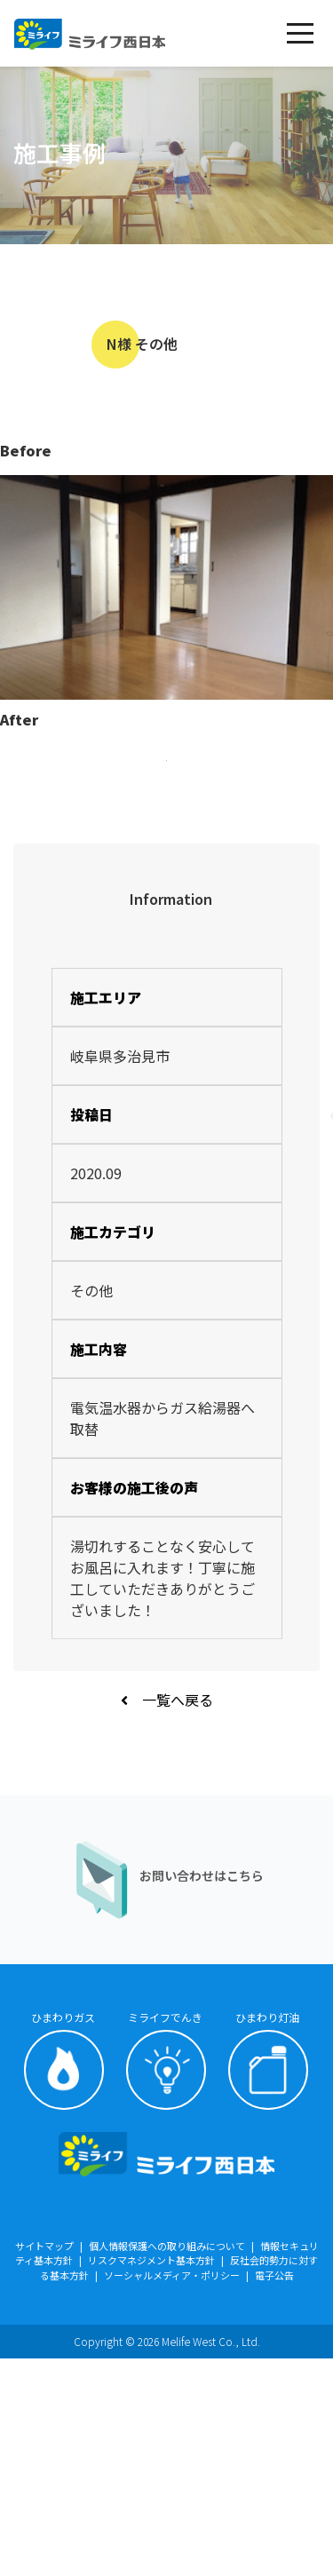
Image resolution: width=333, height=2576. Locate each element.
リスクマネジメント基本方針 (151, 2477)
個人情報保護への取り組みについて (167, 2463)
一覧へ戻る (167, 1917)
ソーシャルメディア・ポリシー (172, 2492)
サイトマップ (44, 2463)
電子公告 (274, 2492)
